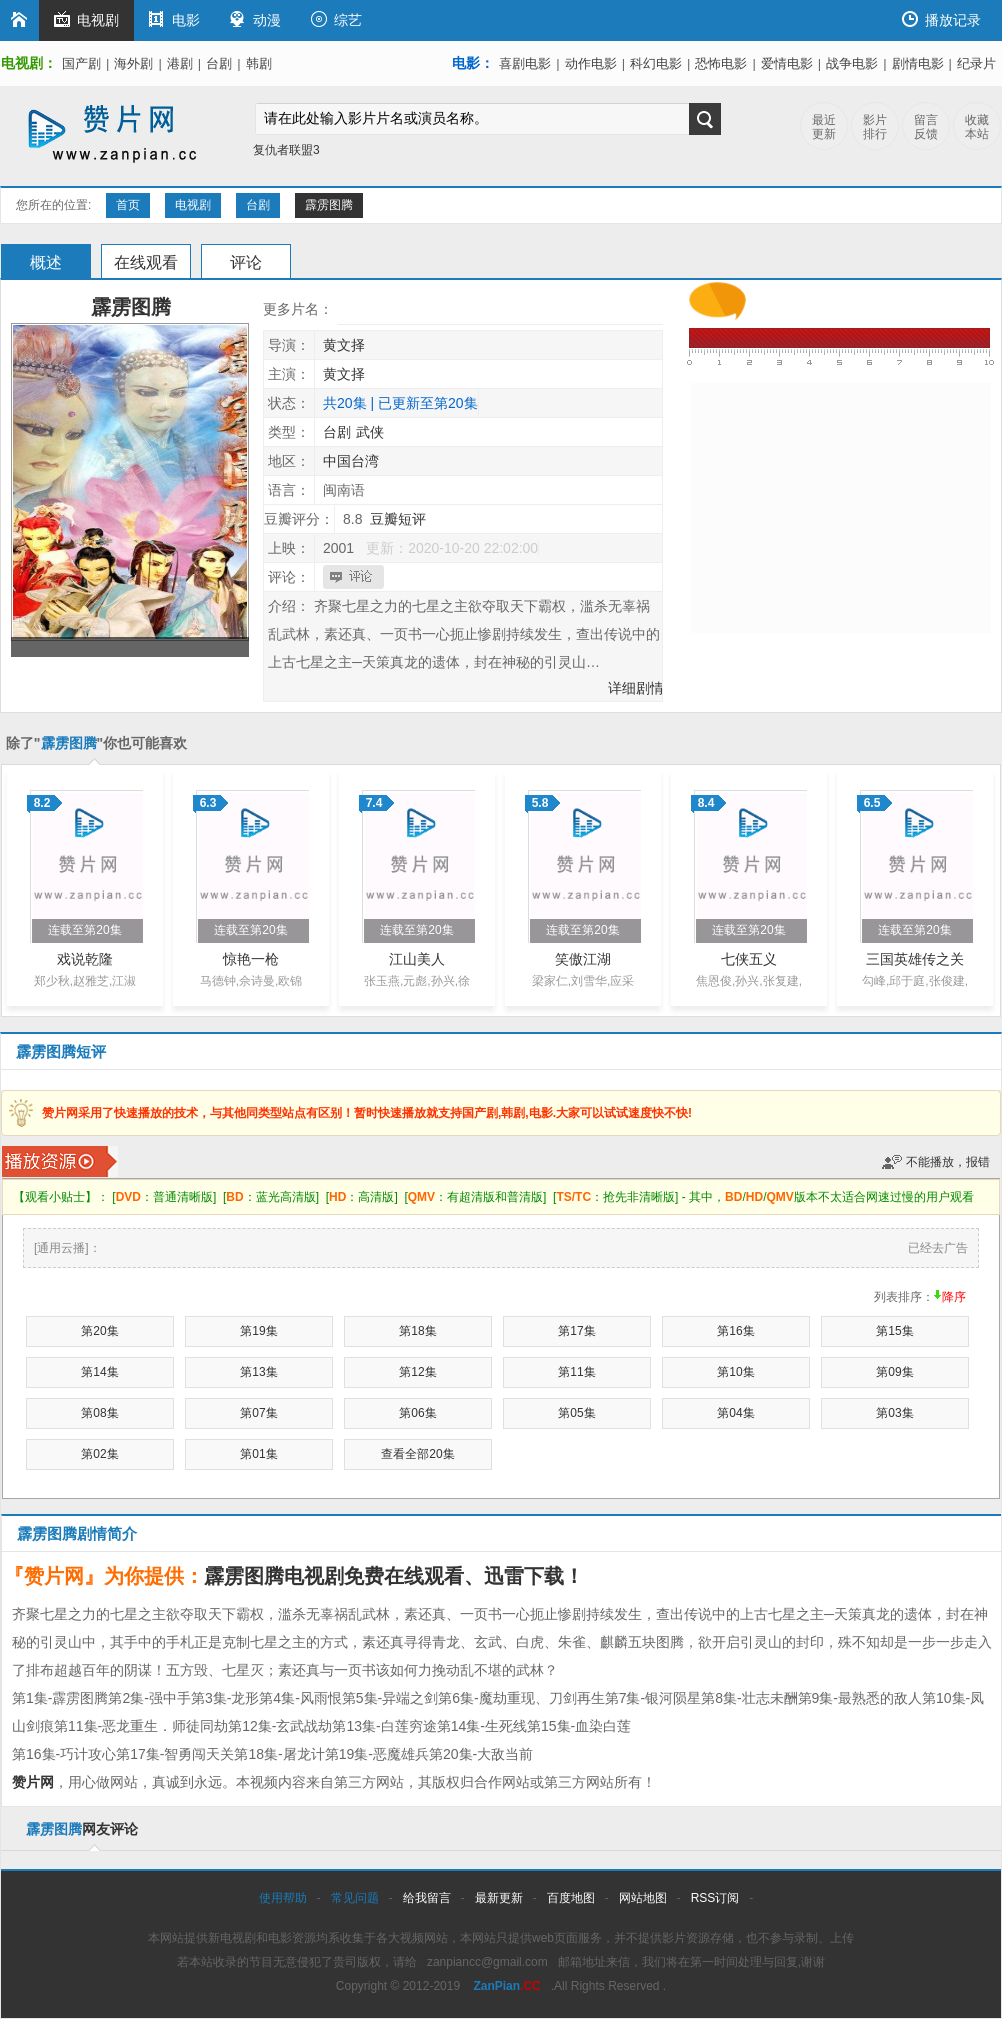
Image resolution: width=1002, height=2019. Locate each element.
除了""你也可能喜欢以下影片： (96, 750)
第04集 (735, 1413)
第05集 (576, 1413)
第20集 (99, 1331)
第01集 (258, 1454)
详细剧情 (636, 688)
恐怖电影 (721, 63)
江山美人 (417, 959)
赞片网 (33, 1782)
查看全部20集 (417, 1454)
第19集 (258, 1331)
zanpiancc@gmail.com (487, 1962)
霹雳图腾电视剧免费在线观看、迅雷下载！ (394, 1576)
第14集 (99, 1372)
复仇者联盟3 (286, 150)
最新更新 (499, 1898)
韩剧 (259, 63)
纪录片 (976, 63)
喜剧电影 (525, 63)
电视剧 (86, 19)
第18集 (417, 1331)
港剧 (180, 63)
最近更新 (824, 127)
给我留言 (427, 1898)
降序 (954, 1297)
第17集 (576, 1331)
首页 (128, 205)
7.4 (374, 803)
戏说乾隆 (85, 959)
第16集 (735, 1331)
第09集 (894, 1372)
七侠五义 (749, 959)
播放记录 (941, 19)
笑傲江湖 (583, 959)
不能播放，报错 (948, 1162)
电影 (174, 19)
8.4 (706, 803)
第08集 (99, 1413)
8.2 (42, 803)
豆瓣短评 (398, 519)
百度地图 (571, 1898)
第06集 (417, 1413)
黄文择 (344, 345)
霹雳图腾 (329, 205)
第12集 (417, 1372)
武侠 (370, 432)
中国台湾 (351, 461)
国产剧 (81, 63)
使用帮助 (283, 1898)
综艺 (336, 19)
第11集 (576, 1372)
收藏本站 (977, 127)
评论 (246, 262)
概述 (46, 262)
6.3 (208, 803)
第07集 (258, 1413)
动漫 (255, 19)
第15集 (894, 1331)
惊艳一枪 (251, 959)
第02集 (99, 1454)
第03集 (894, 1413)
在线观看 (146, 262)
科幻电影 (656, 63)
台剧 (219, 63)
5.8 (540, 803)
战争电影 (852, 63)
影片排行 (875, 127)
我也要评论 (356, 577)
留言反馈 (926, 127)
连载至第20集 (84, 930)
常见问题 (355, 1898)
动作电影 (591, 63)
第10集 (735, 1372)
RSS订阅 (715, 1898)
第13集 (258, 1372)
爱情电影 (787, 63)
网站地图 (643, 1898)
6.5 (872, 803)
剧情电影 (918, 63)
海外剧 (133, 63)
